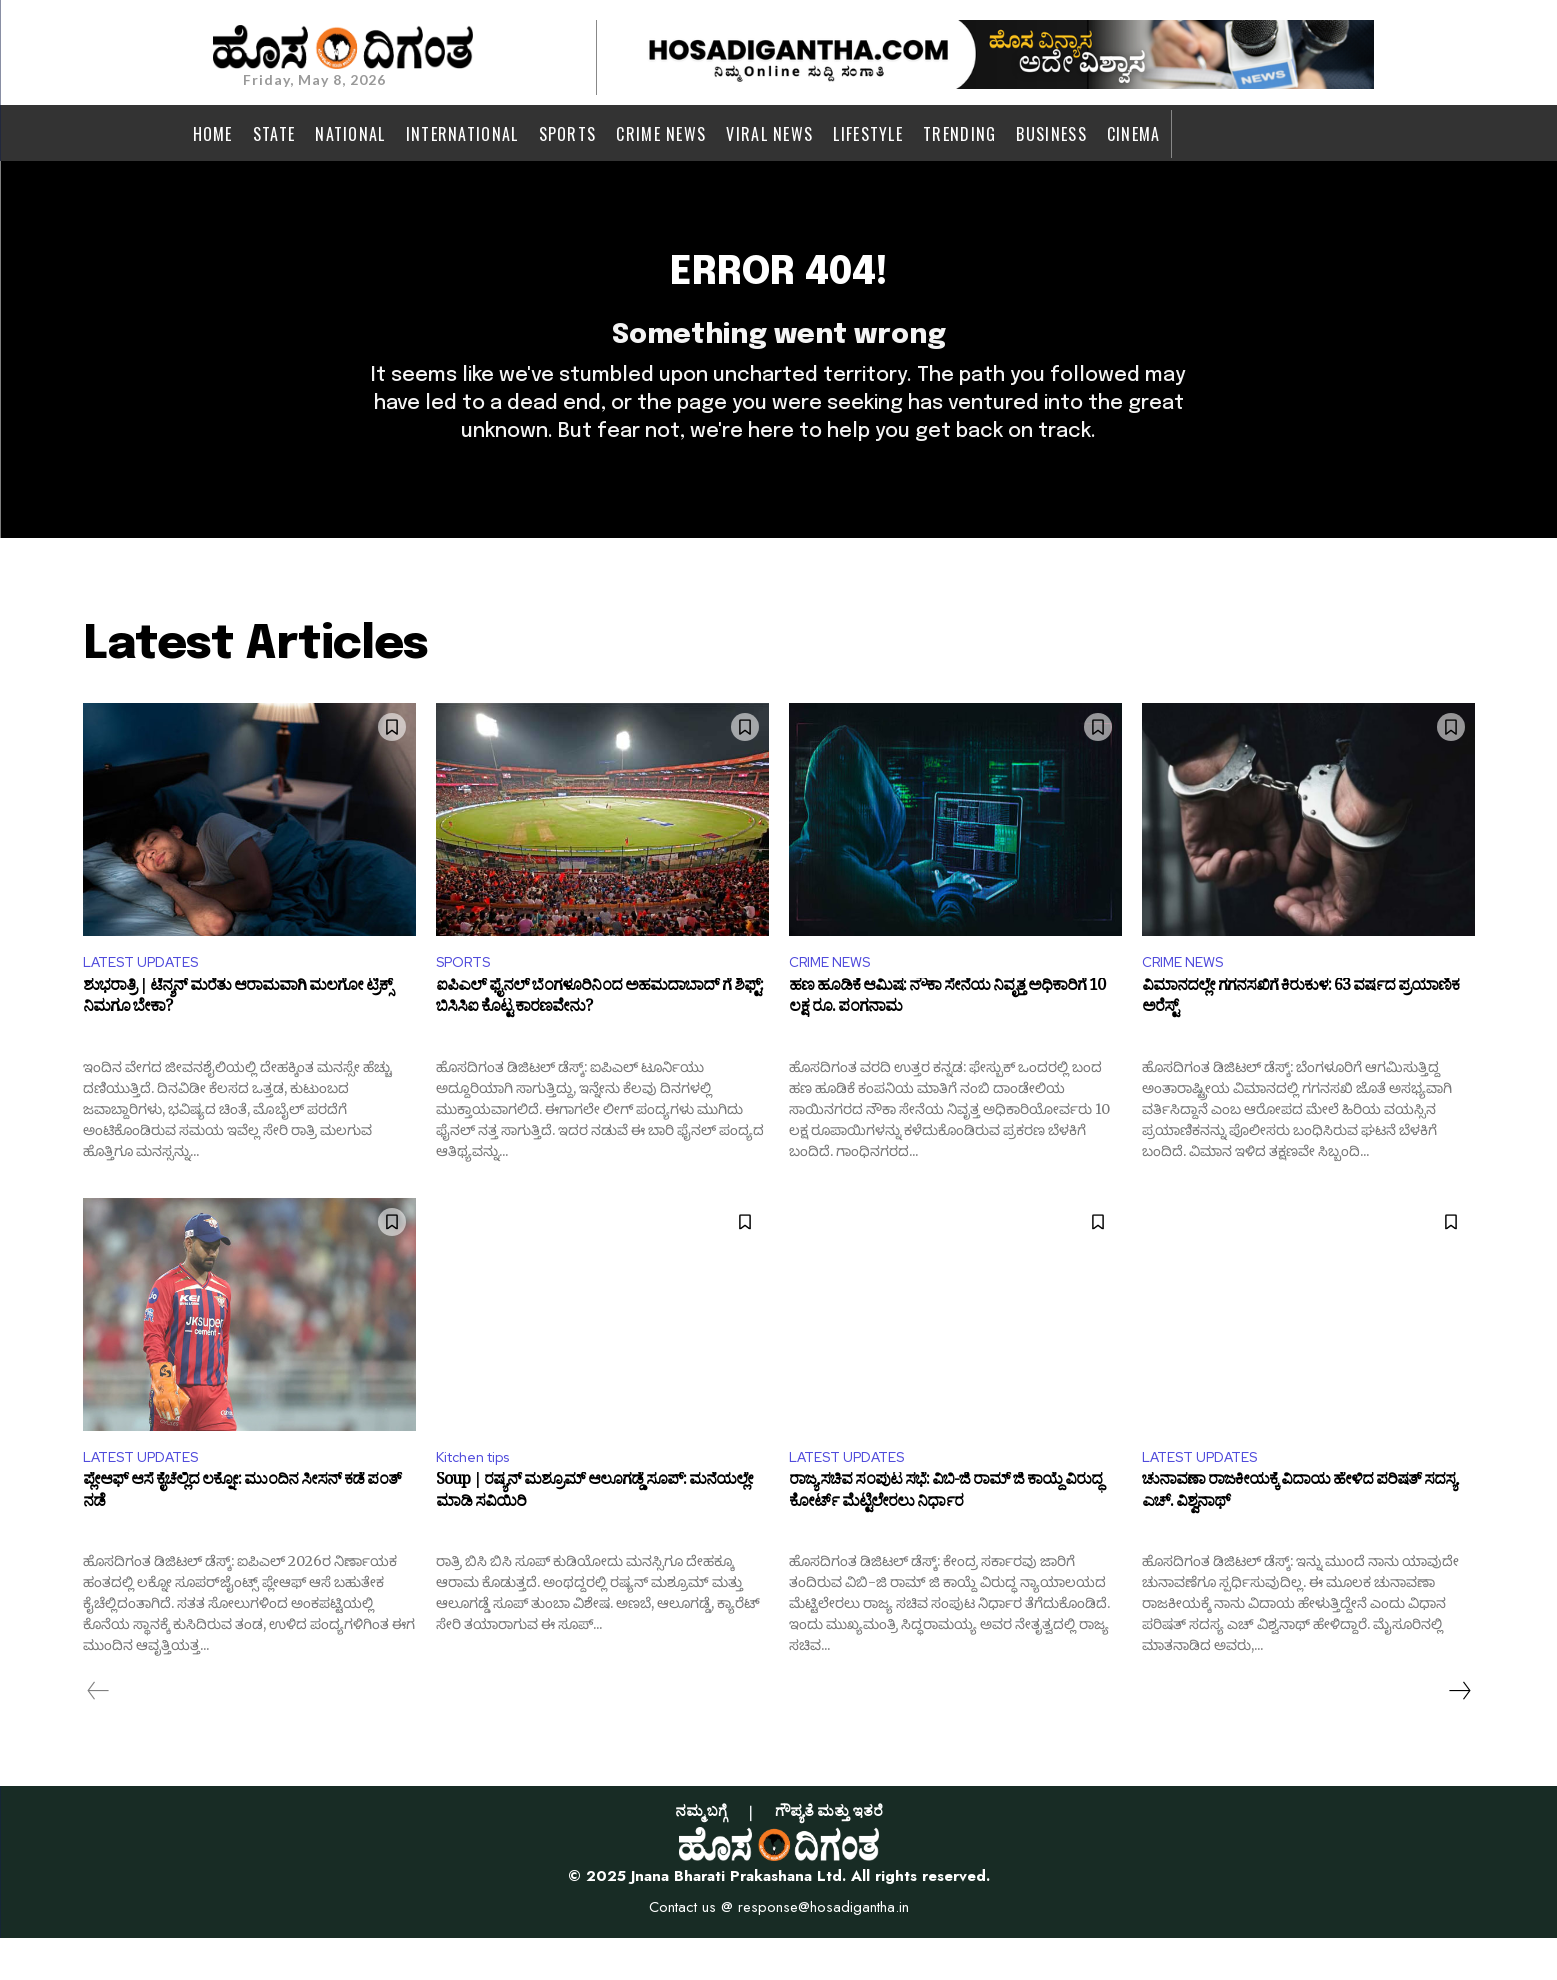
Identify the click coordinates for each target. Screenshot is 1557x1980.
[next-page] (1459, 1733)
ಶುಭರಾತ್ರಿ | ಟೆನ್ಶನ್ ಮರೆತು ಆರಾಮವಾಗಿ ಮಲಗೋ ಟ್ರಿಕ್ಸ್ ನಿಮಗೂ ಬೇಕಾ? (237, 1039)
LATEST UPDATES (149, 998)
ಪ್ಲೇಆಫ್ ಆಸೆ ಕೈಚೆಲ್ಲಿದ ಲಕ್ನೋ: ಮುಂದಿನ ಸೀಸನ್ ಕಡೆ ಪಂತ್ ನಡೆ (242, 1538)
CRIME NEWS (835, 998)
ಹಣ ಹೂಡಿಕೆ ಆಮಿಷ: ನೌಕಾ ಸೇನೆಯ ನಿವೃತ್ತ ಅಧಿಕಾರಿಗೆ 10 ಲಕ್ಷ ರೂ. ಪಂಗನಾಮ (947, 1039)
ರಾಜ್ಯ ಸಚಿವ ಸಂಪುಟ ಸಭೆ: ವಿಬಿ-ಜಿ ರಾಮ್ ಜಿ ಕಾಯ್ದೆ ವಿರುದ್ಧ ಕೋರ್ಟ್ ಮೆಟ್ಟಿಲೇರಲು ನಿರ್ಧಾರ (945, 1538)
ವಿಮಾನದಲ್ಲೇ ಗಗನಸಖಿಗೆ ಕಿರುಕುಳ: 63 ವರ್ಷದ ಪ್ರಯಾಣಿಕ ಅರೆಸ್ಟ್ (1300, 1039)
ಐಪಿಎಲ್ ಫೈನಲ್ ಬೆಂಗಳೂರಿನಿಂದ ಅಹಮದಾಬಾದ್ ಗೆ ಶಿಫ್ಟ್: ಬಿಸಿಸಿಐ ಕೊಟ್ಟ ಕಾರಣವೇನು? (599, 1039)
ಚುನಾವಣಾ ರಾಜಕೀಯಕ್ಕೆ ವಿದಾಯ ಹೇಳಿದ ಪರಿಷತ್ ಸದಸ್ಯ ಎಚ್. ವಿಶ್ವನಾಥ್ (1299, 1538)
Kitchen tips (480, 1496)
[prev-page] (98, 1733)
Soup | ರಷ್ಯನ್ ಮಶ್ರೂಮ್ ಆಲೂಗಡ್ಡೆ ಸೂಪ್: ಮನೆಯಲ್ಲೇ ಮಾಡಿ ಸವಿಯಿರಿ (594, 1538)
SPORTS (468, 998)
